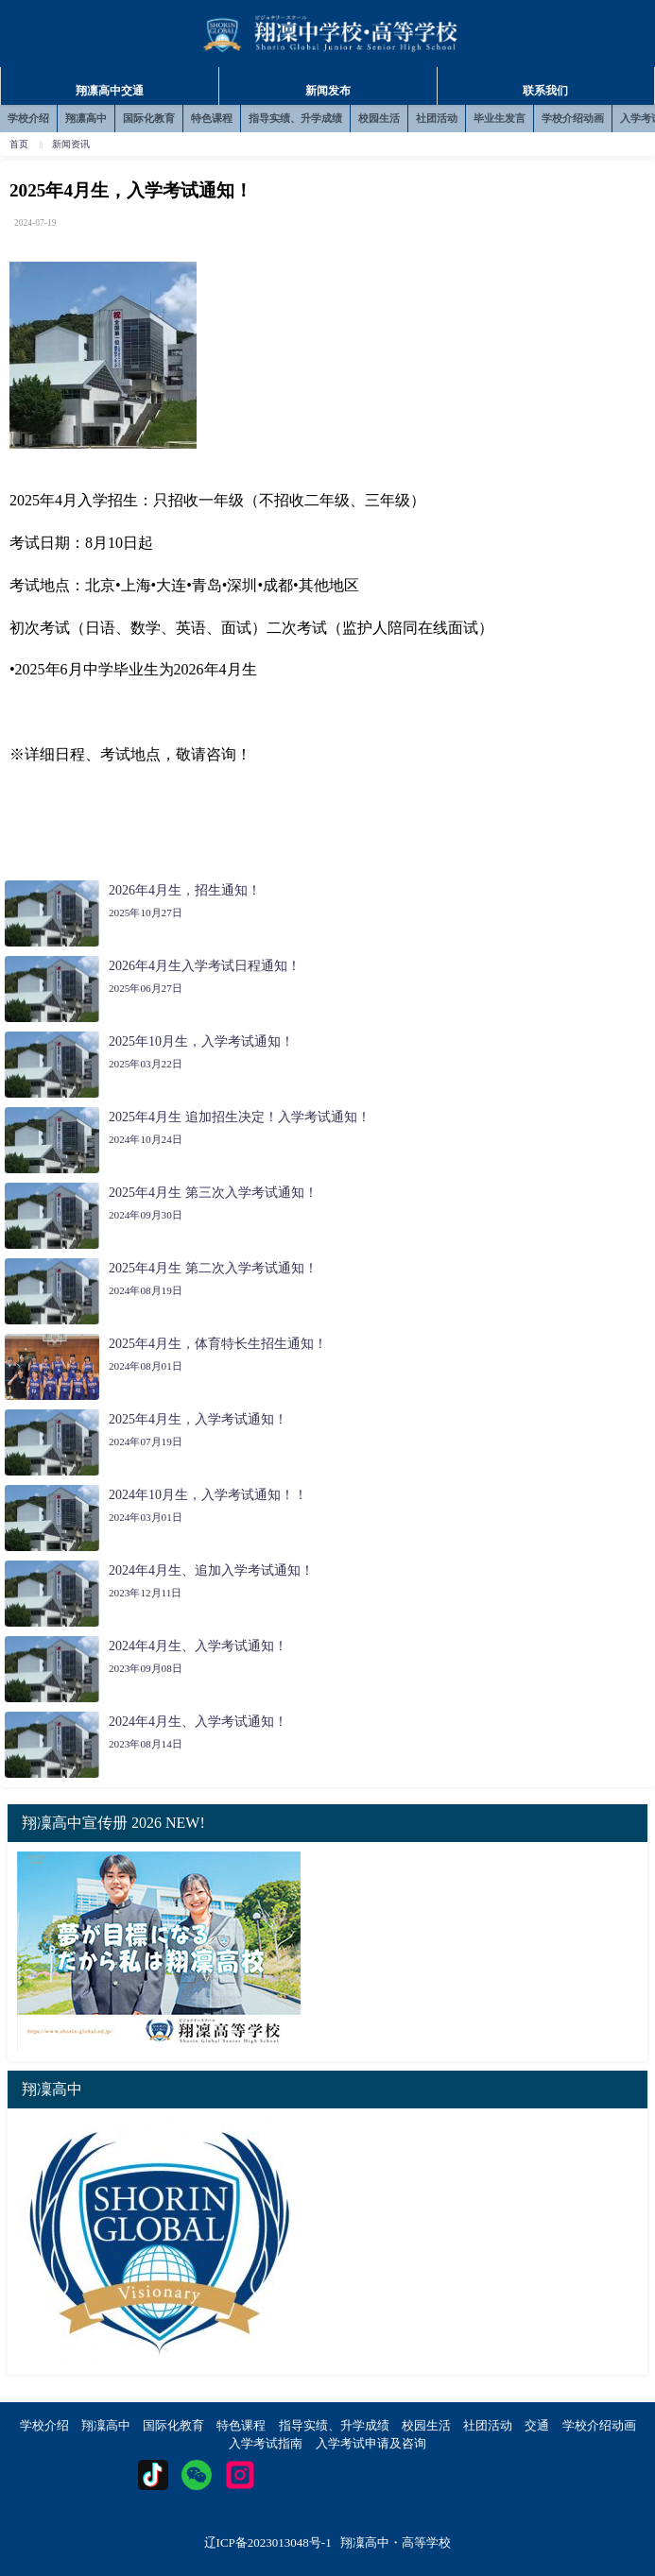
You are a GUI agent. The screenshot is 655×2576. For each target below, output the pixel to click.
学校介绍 (28, 118)
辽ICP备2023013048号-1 (268, 2542)
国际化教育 (149, 118)
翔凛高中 (86, 118)
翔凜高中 (105, 2425)
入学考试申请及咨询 (371, 2443)
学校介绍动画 (573, 118)
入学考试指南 (265, 2443)
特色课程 (212, 118)
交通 (537, 2425)
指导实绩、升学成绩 (295, 118)
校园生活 (379, 118)
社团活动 (436, 118)
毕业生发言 (500, 118)
